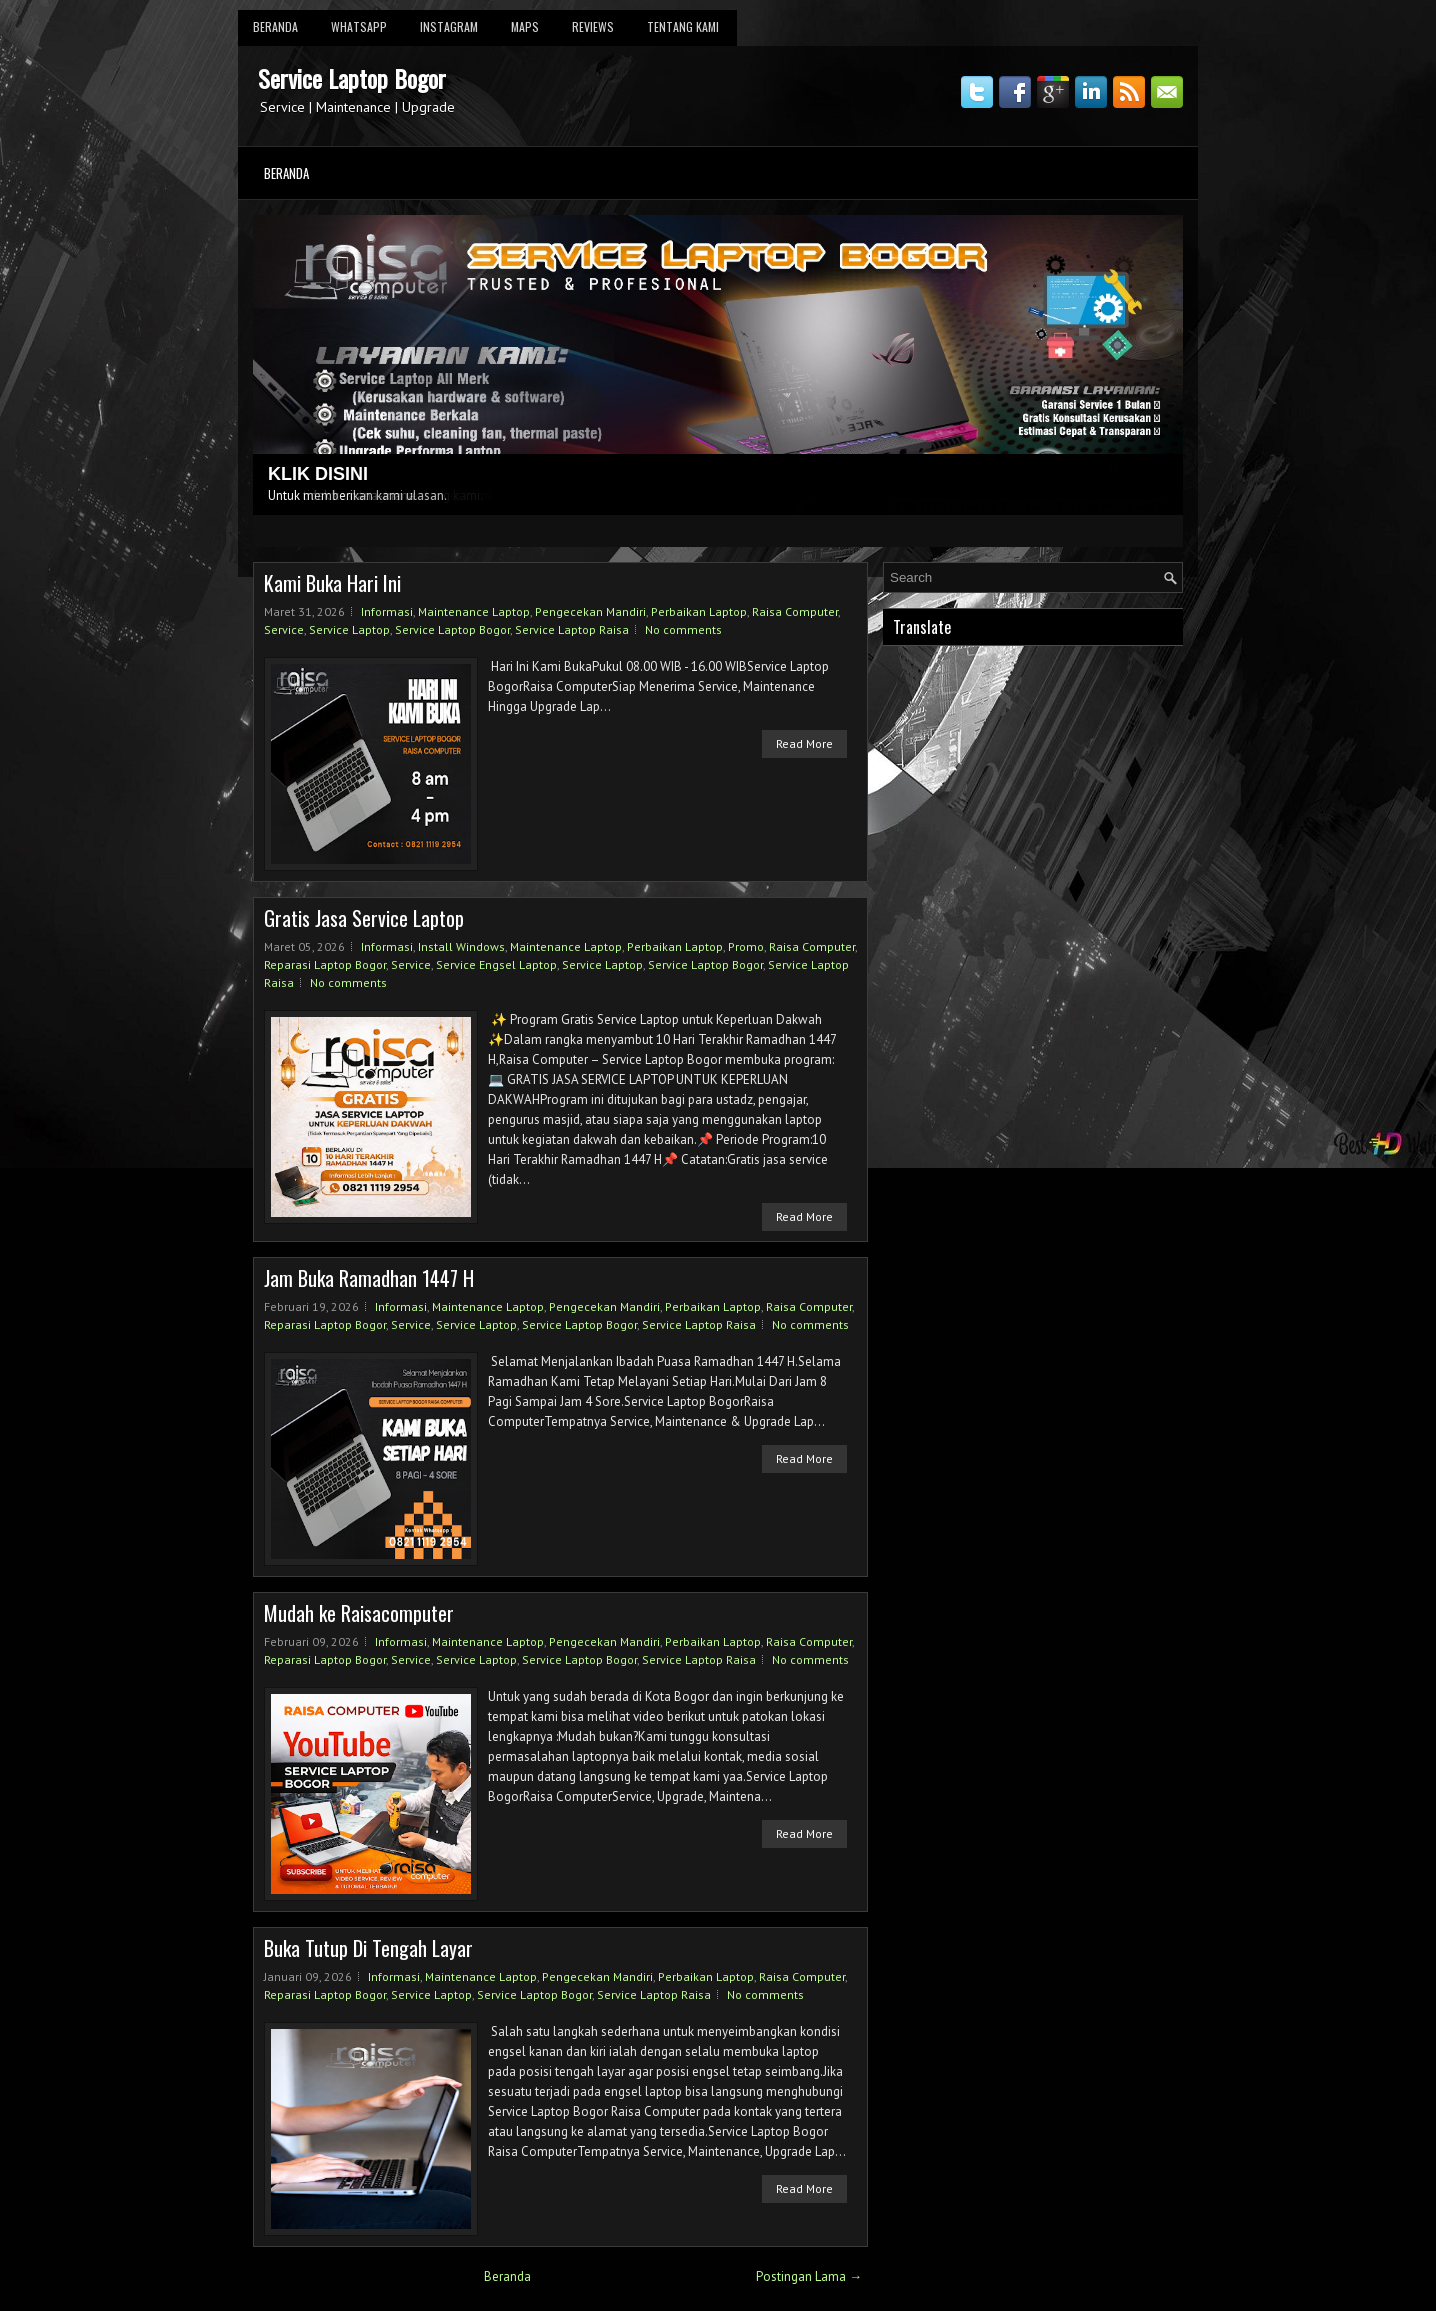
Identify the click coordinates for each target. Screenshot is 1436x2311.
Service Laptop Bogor (352, 78)
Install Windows (461, 946)
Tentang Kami (683, 26)
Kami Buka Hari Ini (332, 583)
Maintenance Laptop (474, 611)
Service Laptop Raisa (572, 629)
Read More (804, 743)
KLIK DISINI (318, 474)
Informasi (387, 611)
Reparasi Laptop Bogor (325, 964)
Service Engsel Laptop (496, 964)
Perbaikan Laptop (699, 611)
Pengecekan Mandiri (590, 611)
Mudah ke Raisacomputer (359, 1613)
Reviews (593, 26)
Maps (525, 26)
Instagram (449, 26)
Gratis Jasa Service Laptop (364, 918)
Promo (746, 946)
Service (284, 629)
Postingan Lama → (809, 2276)
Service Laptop (349, 629)
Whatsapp (359, 26)
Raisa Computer (795, 611)
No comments (683, 629)
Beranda (275, 26)
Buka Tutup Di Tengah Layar (368, 1948)
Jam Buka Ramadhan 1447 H (369, 1278)
